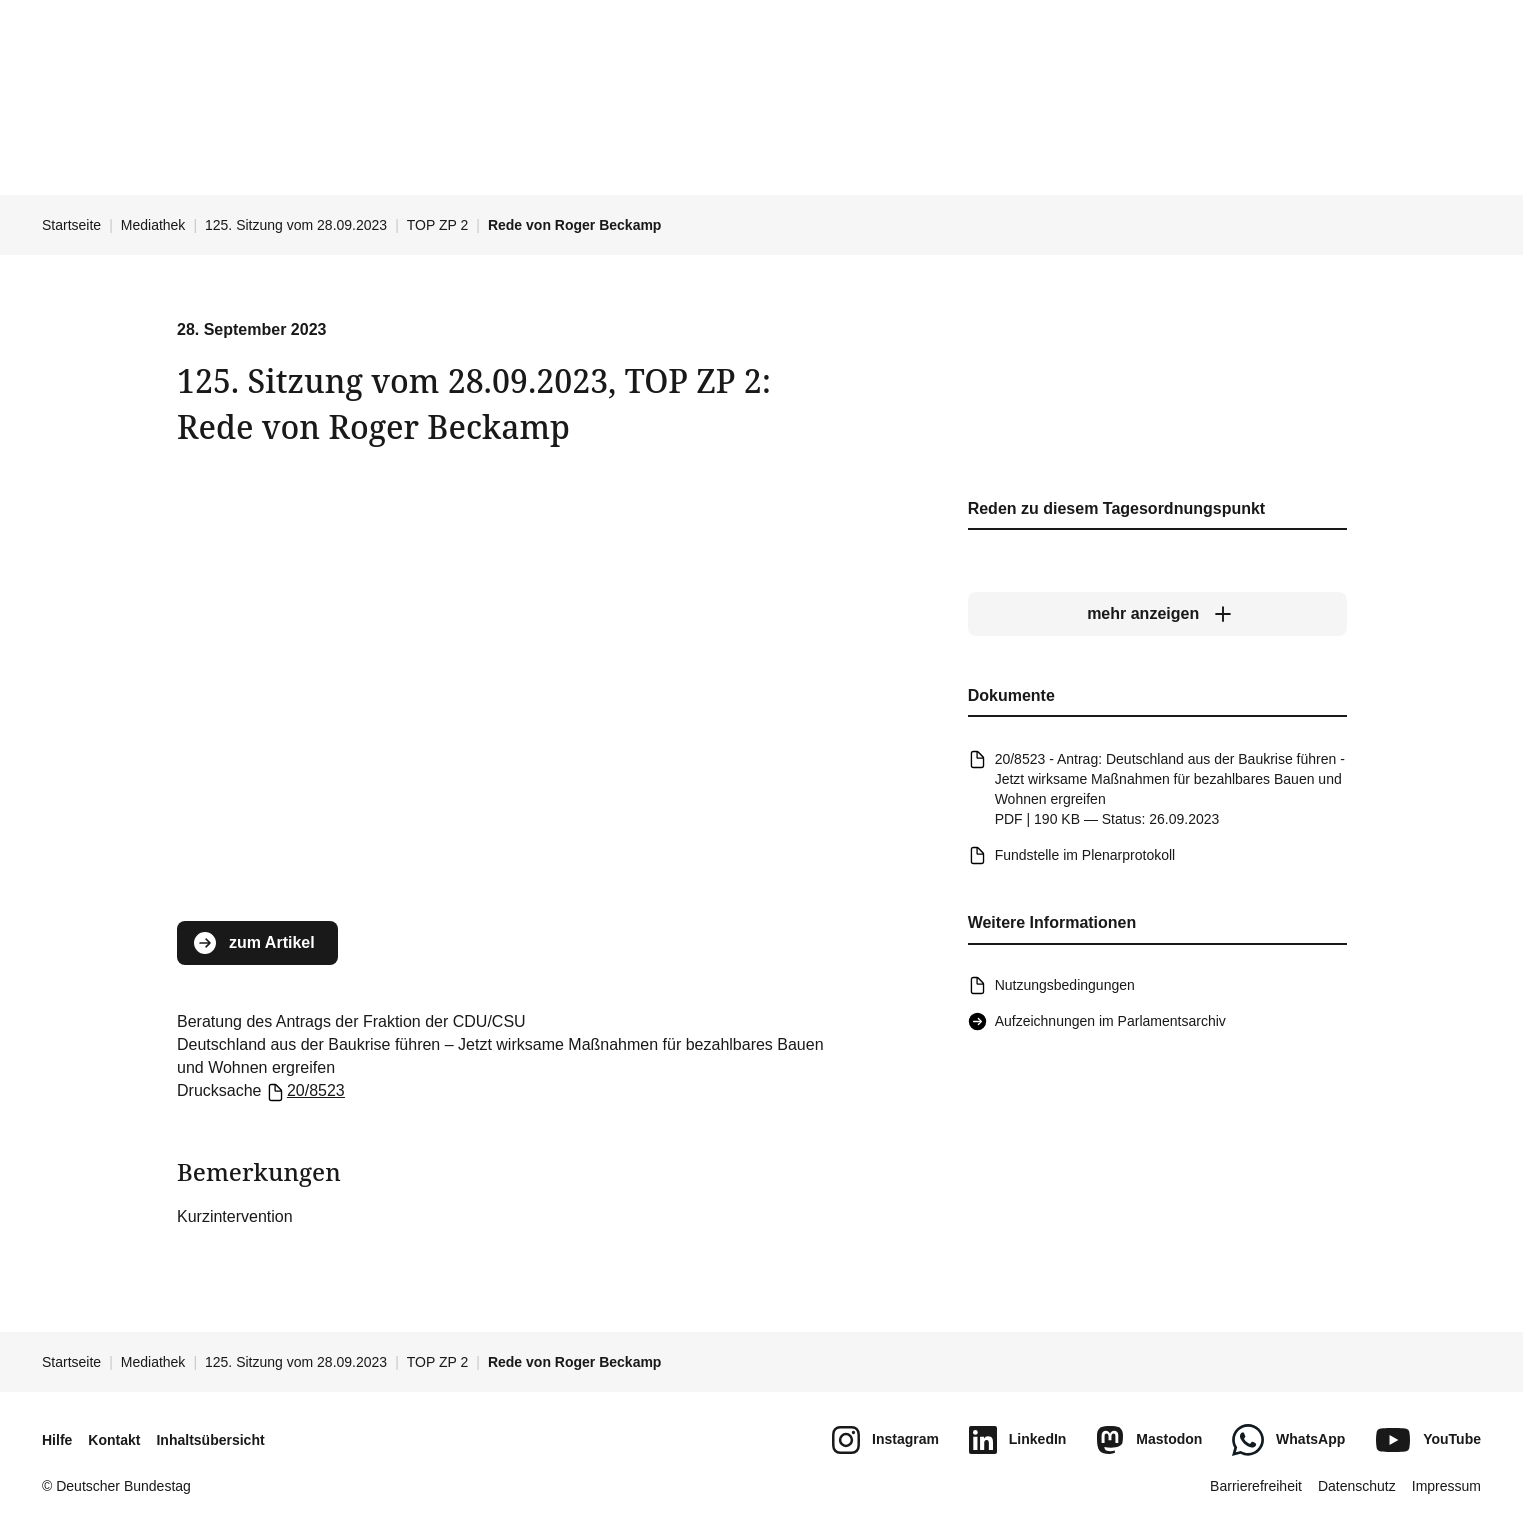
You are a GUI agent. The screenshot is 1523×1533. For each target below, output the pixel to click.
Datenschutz (1357, 1486)
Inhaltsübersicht (210, 1440)
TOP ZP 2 (437, 225)
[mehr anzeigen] (1156, 614)
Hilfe (57, 1440)
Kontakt (114, 1440)
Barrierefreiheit (1256, 1486)
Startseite (71, 225)
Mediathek (153, 225)
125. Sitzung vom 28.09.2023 (296, 225)
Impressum (1446, 1486)
